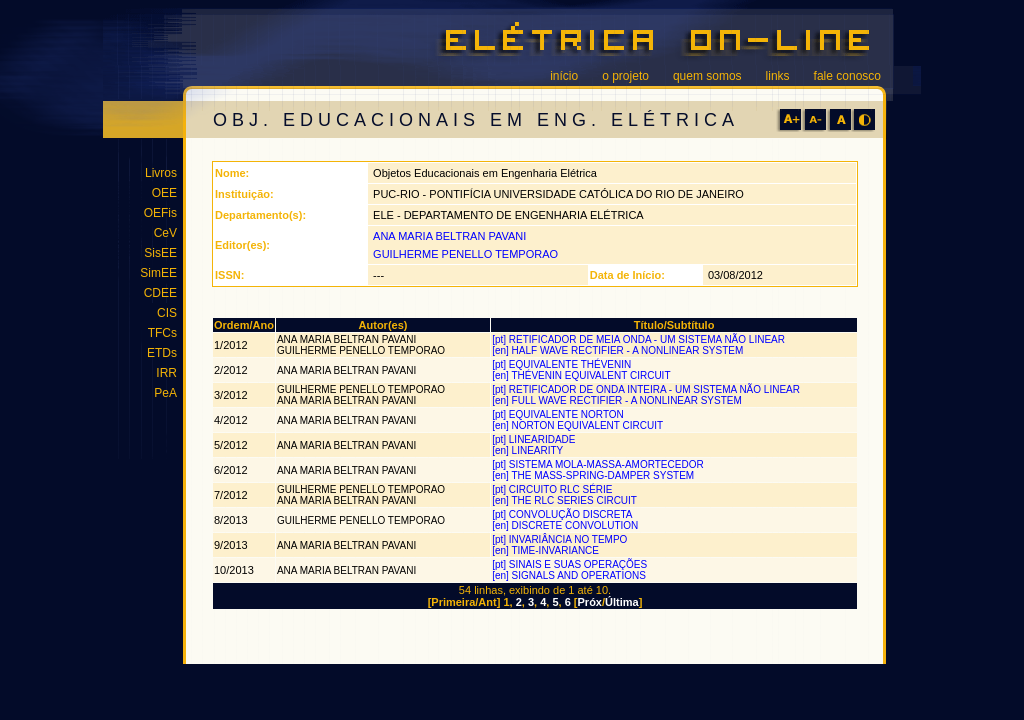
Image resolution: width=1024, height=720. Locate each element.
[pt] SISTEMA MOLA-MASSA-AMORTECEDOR (599, 464)
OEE (164, 193)
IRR (166, 373)
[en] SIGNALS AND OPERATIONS (570, 575)
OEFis (160, 213)
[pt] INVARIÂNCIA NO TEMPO (561, 539)
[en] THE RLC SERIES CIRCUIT (565, 500)
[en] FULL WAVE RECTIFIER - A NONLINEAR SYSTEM (618, 400)
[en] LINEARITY (529, 450)
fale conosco (847, 76)
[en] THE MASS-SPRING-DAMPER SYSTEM (594, 475)
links (778, 76)
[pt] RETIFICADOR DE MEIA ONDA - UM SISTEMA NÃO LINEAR (640, 339)
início (564, 76)
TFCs (162, 333)
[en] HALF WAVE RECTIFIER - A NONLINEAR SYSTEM (619, 350)
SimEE (158, 273)
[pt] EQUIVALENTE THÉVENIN (563, 364)
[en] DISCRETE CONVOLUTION (566, 525)
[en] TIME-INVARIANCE (547, 550)
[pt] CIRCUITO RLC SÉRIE (553, 489)
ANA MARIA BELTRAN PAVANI (449, 236)
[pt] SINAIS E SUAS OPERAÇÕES (571, 564)
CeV (165, 233)
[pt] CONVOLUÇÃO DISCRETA (563, 514)
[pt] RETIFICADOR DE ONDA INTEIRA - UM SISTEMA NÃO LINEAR (647, 389)
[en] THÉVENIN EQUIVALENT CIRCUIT (582, 375)
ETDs (162, 353)
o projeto (625, 76)
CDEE (160, 293)
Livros (161, 173)
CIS (167, 313)
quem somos (707, 76)
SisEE (160, 253)
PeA (165, 393)
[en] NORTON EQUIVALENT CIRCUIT (579, 425)
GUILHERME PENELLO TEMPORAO (465, 254)
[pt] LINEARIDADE (535, 439)
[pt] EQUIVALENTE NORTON (559, 414)
